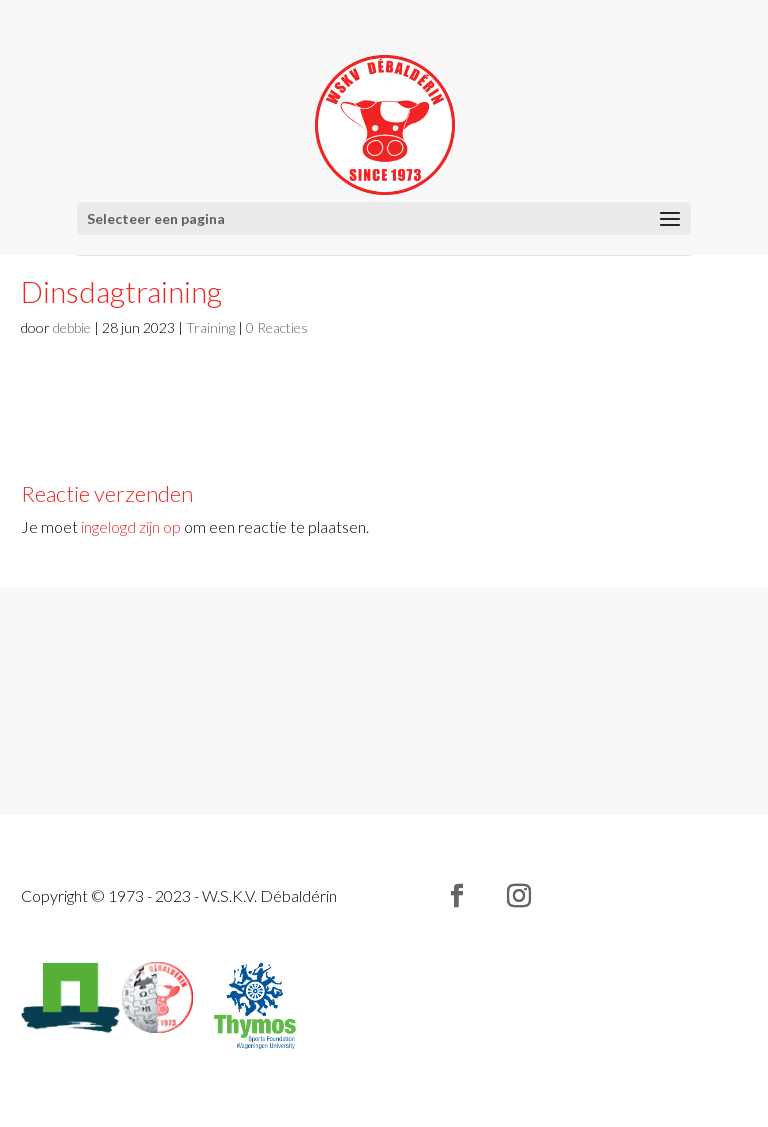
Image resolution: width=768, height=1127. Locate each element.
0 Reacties (277, 327)
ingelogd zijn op (131, 526)
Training (210, 327)
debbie (72, 327)
